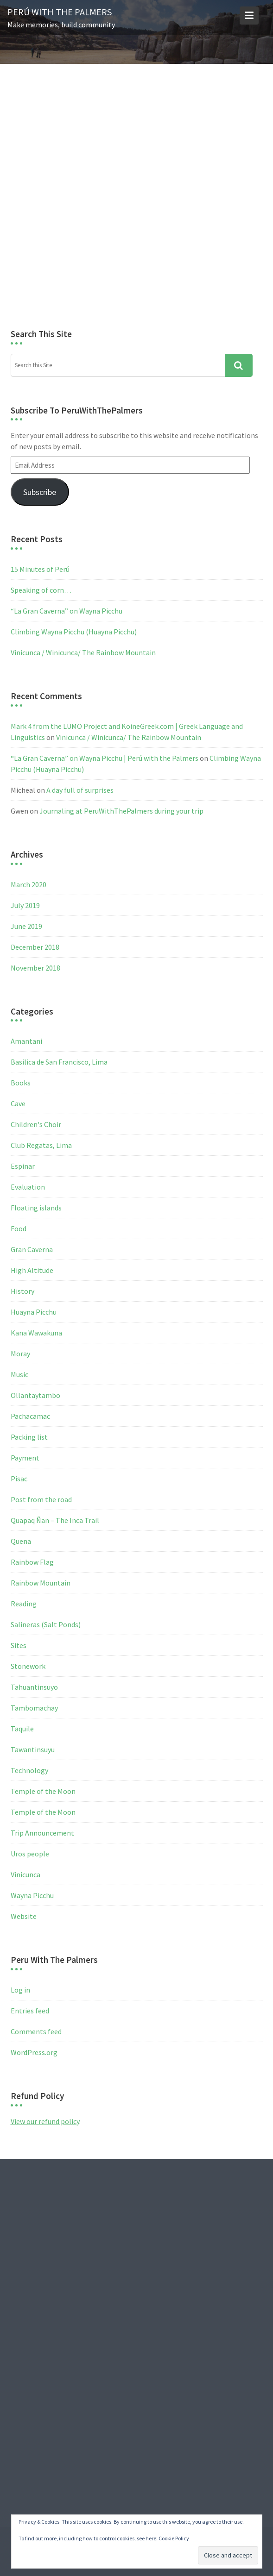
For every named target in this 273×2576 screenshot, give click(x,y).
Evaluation (28, 1186)
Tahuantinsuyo (34, 1687)
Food (18, 1228)
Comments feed (36, 2031)
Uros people (30, 1853)
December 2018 (35, 947)
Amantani (26, 1041)
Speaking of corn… (41, 590)
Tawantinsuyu (33, 1749)
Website (24, 1916)
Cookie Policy (174, 2538)
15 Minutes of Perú (40, 569)
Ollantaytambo (35, 1395)
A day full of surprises (80, 790)
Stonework (28, 1666)
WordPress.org (34, 2052)
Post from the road (41, 1499)
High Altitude (32, 1270)
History (22, 1291)
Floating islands (36, 1207)
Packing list (29, 1437)
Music (19, 1374)
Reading (24, 1603)
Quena (21, 1541)
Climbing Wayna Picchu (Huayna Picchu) (74, 631)
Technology (29, 1770)
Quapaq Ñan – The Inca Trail (55, 1520)
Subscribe (39, 492)
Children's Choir (36, 1124)
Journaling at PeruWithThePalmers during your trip (121, 810)
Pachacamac (30, 1416)
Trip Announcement (42, 1832)
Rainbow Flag (32, 1562)
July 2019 (25, 905)
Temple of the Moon (43, 1791)
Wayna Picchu (32, 1895)
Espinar (23, 1166)
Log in (20, 1989)
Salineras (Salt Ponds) (46, 1624)
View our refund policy (45, 2121)
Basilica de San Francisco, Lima (59, 1061)
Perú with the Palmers (59, 12)
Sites (18, 1645)
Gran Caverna (32, 1249)
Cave (18, 1103)
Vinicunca (25, 1874)
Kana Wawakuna (36, 1332)
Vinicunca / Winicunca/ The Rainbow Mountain (83, 652)
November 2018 (35, 967)
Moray (20, 1353)
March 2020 (28, 884)
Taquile (22, 1728)
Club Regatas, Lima (41, 1145)
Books (21, 1082)
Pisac (19, 1478)
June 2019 (26, 926)
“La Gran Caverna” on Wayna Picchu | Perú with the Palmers (104, 758)
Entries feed (30, 2010)
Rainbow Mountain (40, 1582)
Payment (25, 1457)
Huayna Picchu (34, 1311)
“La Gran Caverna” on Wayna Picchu (66, 610)
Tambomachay (34, 1707)
